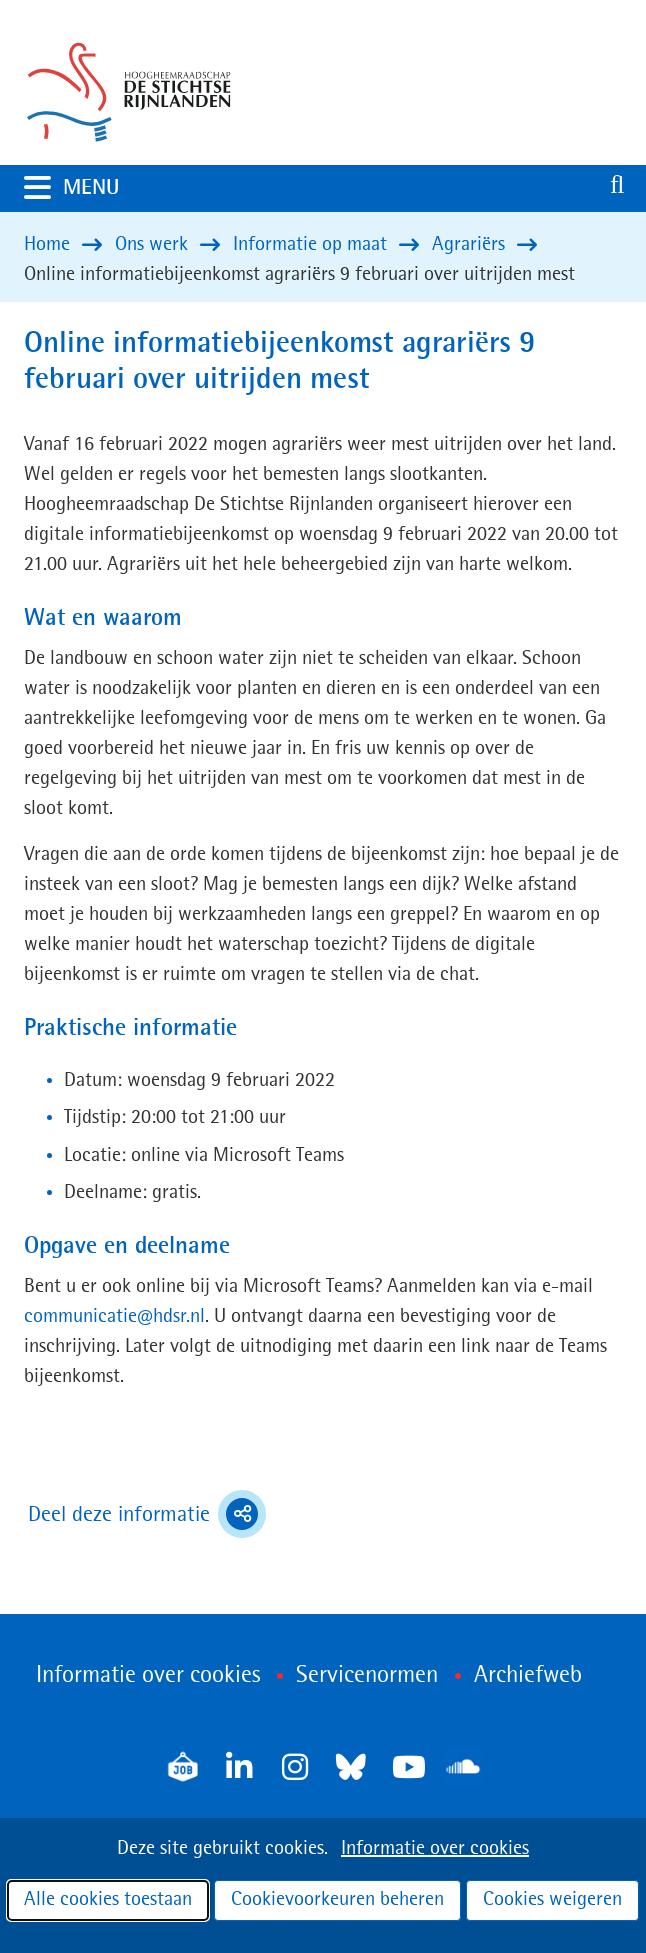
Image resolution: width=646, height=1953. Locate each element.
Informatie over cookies (435, 1849)
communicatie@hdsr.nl (114, 1317)
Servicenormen (367, 1676)
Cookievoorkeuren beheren (337, 1900)
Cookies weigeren (552, 1900)
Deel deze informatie (147, 1514)
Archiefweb (528, 1676)
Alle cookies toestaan (108, 1900)
